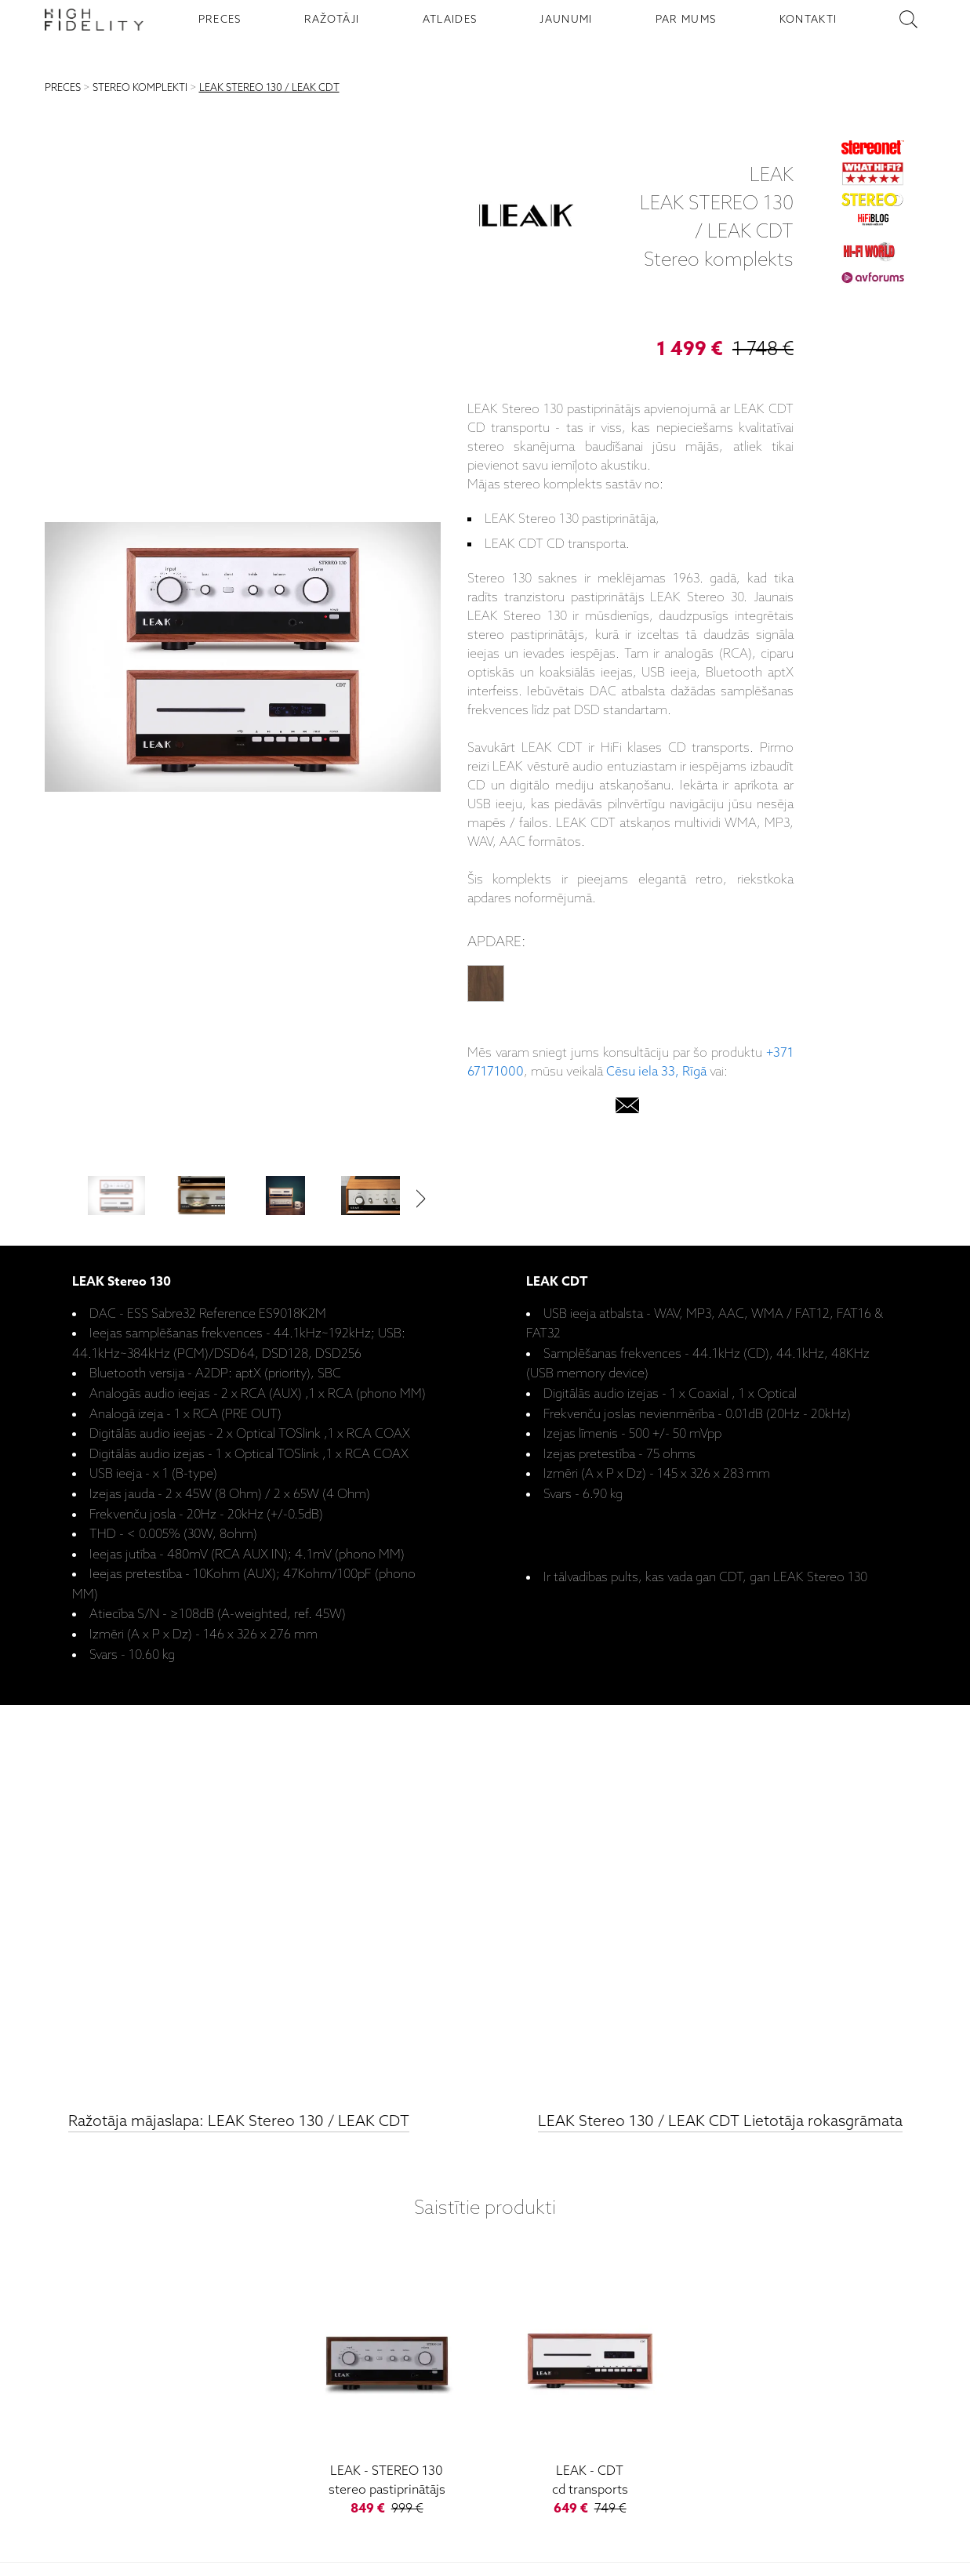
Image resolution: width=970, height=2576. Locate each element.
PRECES (220, 19)
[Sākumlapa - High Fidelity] (94, 19)
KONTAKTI (808, 19)
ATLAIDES (450, 19)
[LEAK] (526, 219)
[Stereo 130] (387, 2390)
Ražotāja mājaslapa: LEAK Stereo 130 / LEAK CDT (238, 2122)
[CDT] (590, 2390)
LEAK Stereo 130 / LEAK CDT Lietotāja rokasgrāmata (720, 2122)
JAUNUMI (565, 19)
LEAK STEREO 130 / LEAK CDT (269, 88)
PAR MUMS (686, 19)
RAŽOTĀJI (332, 19)
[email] (627, 1109)
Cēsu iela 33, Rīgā (656, 1072)
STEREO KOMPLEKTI (140, 88)
